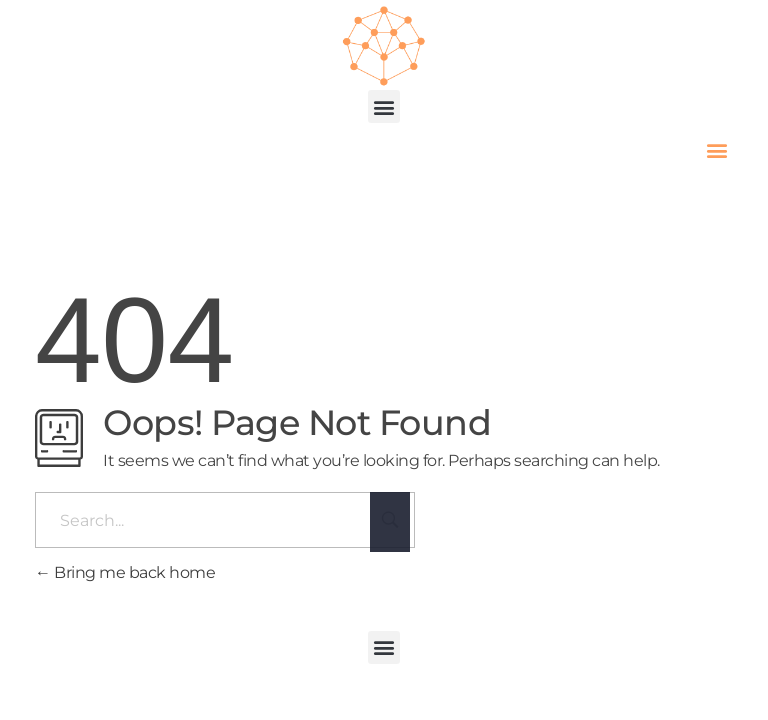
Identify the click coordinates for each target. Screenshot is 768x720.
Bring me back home (125, 572)
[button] (384, 106)
